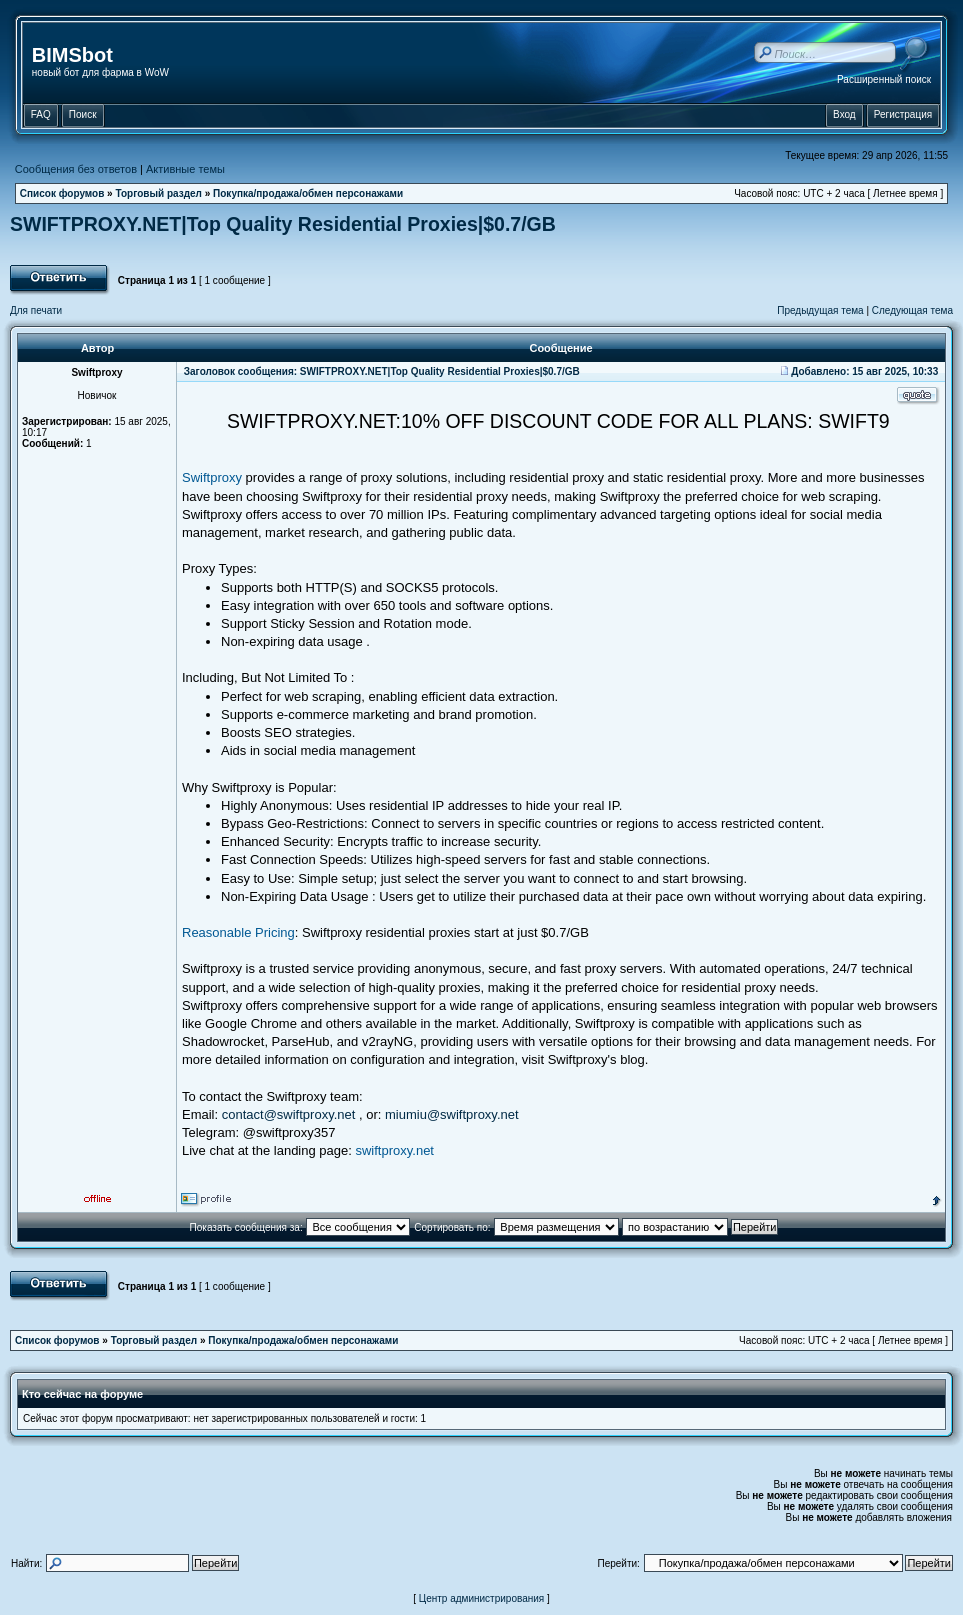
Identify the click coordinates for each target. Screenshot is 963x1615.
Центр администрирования (482, 1598)
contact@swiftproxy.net (289, 1114)
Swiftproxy (212, 477)
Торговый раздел (158, 193)
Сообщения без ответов (76, 169)
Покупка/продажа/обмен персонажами (308, 193)
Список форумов (62, 193)
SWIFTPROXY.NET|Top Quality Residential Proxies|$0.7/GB (283, 224)
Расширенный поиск (884, 79)
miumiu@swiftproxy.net (452, 1114)
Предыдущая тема (820, 310)
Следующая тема (912, 310)
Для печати (36, 310)
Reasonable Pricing (238, 932)
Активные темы (185, 169)
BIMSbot (72, 55)
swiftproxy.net (394, 1150)
